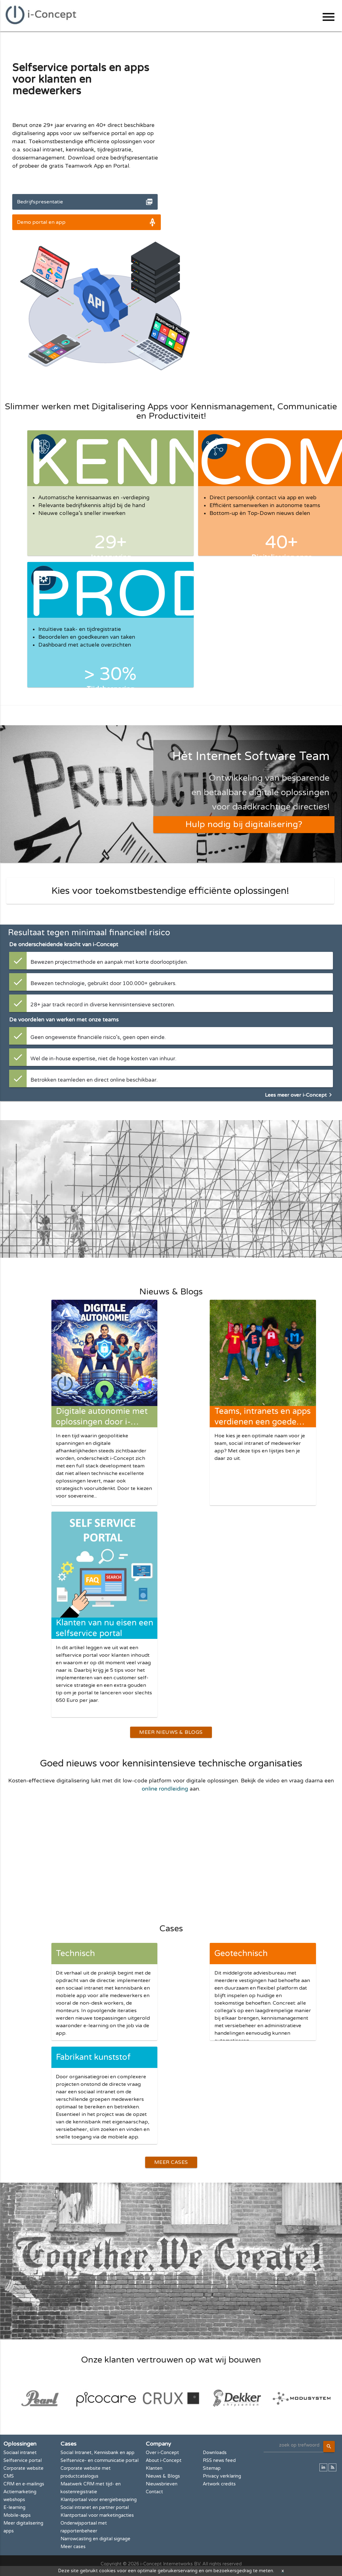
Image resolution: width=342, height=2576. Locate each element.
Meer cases (73, 2545)
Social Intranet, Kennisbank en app (97, 2451)
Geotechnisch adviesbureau (241, 1963)
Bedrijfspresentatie (40, 202)
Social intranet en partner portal (95, 2506)
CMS (8, 2475)
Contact (154, 2491)
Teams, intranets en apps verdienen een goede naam (262, 1421)
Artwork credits (219, 2483)
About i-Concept (164, 2459)
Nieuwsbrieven (161, 2483)
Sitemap (212, 2467)
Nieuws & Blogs (163, 2475)
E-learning (14, 2506)
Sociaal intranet (20, 2451)
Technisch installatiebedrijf (87, 1963)
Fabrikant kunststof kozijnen (93, 2067)
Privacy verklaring (222, 2475)
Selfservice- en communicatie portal (100, 2459)
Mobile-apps (17, 2514)
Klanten (154, 2467)
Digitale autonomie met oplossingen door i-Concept (102, 1421)
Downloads (215, 2451)
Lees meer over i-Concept (299, 1095)
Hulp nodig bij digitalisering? (244, 824)
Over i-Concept (162, 2451)
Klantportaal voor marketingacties (97, 2514)
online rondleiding (165, 1789)
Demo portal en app (41, 222)
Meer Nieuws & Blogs (171, 1732)
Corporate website (23, 2467)
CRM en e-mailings (23, 2483)
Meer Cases (171, 2162)
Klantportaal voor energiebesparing (99, 2498)
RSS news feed (219, 2459)
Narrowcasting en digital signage (95, 2538)
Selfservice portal (22, 2459)
